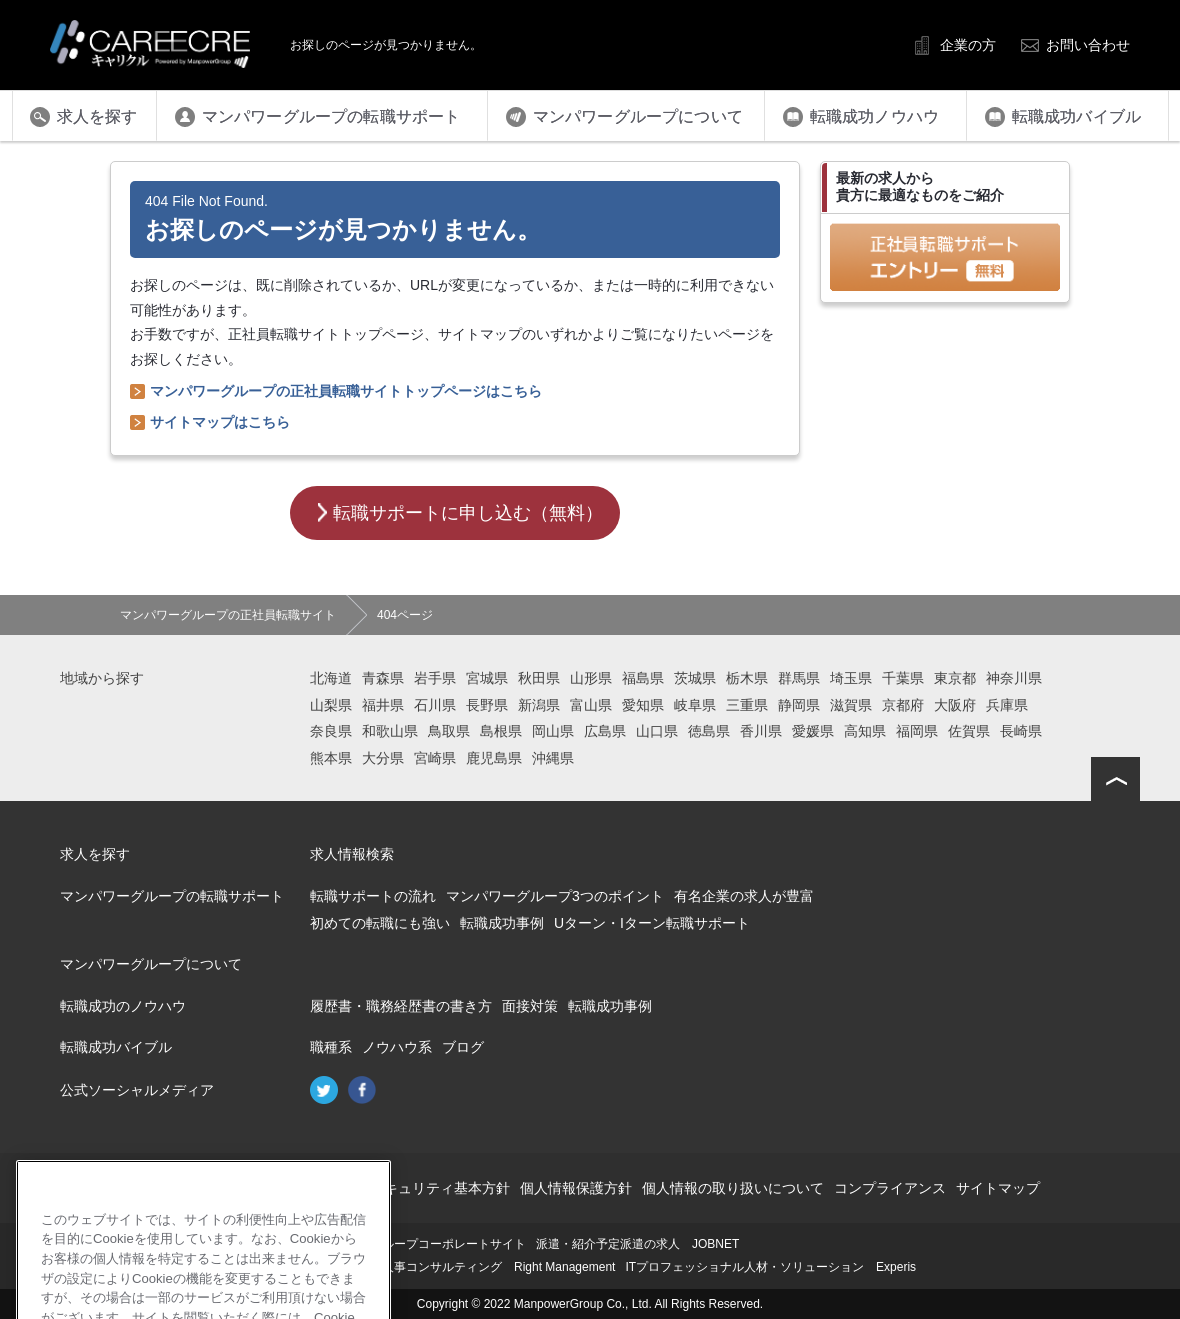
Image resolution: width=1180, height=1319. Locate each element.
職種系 (331, 1047)
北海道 (331, 678)
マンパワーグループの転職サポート (172, 896)
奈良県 (331, 731)
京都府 (903, 705)
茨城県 (695, 678)
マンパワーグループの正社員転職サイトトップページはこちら (346, 391)
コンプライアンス (890, 1188)
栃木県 (747, 678)
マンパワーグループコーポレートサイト (418, 1244)
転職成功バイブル (116, 1047)
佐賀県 (969, 731)
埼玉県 (851, 678)
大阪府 (955, 705)
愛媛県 (813, 731)
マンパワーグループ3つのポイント (555, 896)
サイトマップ (998, 1188)
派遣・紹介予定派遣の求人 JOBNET (637, 1244)
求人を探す (95, 854)
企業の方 (968, 45)
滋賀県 (851, 705)
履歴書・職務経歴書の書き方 (401, 1006)
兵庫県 (1007, 705)
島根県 (501, 731)
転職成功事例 (502, 923)
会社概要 (168, 1188)
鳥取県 (449, 731)
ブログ (463, 1047)
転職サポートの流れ (373, 896)
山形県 (591, 678)
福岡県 (917, 731)
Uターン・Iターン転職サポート (652, 923)
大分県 (383, 758)
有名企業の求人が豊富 (744, 896)
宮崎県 (435, 758)
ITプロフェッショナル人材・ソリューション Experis (770, 1267)
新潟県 (539, 705)
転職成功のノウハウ (123, 1006)
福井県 (383, 705)
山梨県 (331, 705)
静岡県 (799, 705)
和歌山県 (390, 731)
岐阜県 (695, 705)
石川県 (435, 705)
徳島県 (709, 731)
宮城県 (487, 678)
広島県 (605, 731)
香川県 (761, 731)
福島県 (643, 678)
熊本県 (331, 758)
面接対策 (530, 1006)
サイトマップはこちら (220, 422)
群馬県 (799, 678)
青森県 (383, 678)
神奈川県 (1014, 678)
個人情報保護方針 (576, 1188)
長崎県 (1021, 731)
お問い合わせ (1088, 45)
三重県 (747, 705)
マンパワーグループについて (151, 964)
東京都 (955, 678)
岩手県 (435, 678)
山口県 (657, 731)
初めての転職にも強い (380, 923)
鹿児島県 (494, 758)
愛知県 (643, 705)
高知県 (865, 731)
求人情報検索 (352, 854)
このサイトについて (269, 1188)
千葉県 (903, 678)
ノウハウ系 (397, 1047)
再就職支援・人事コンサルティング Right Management (462, 1267)
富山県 (591, 705)
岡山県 (553, 731)
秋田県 (539, 678)
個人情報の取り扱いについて (733, 1188)
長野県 (487, 705)
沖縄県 (553, 758)
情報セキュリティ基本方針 (426, 1188)
